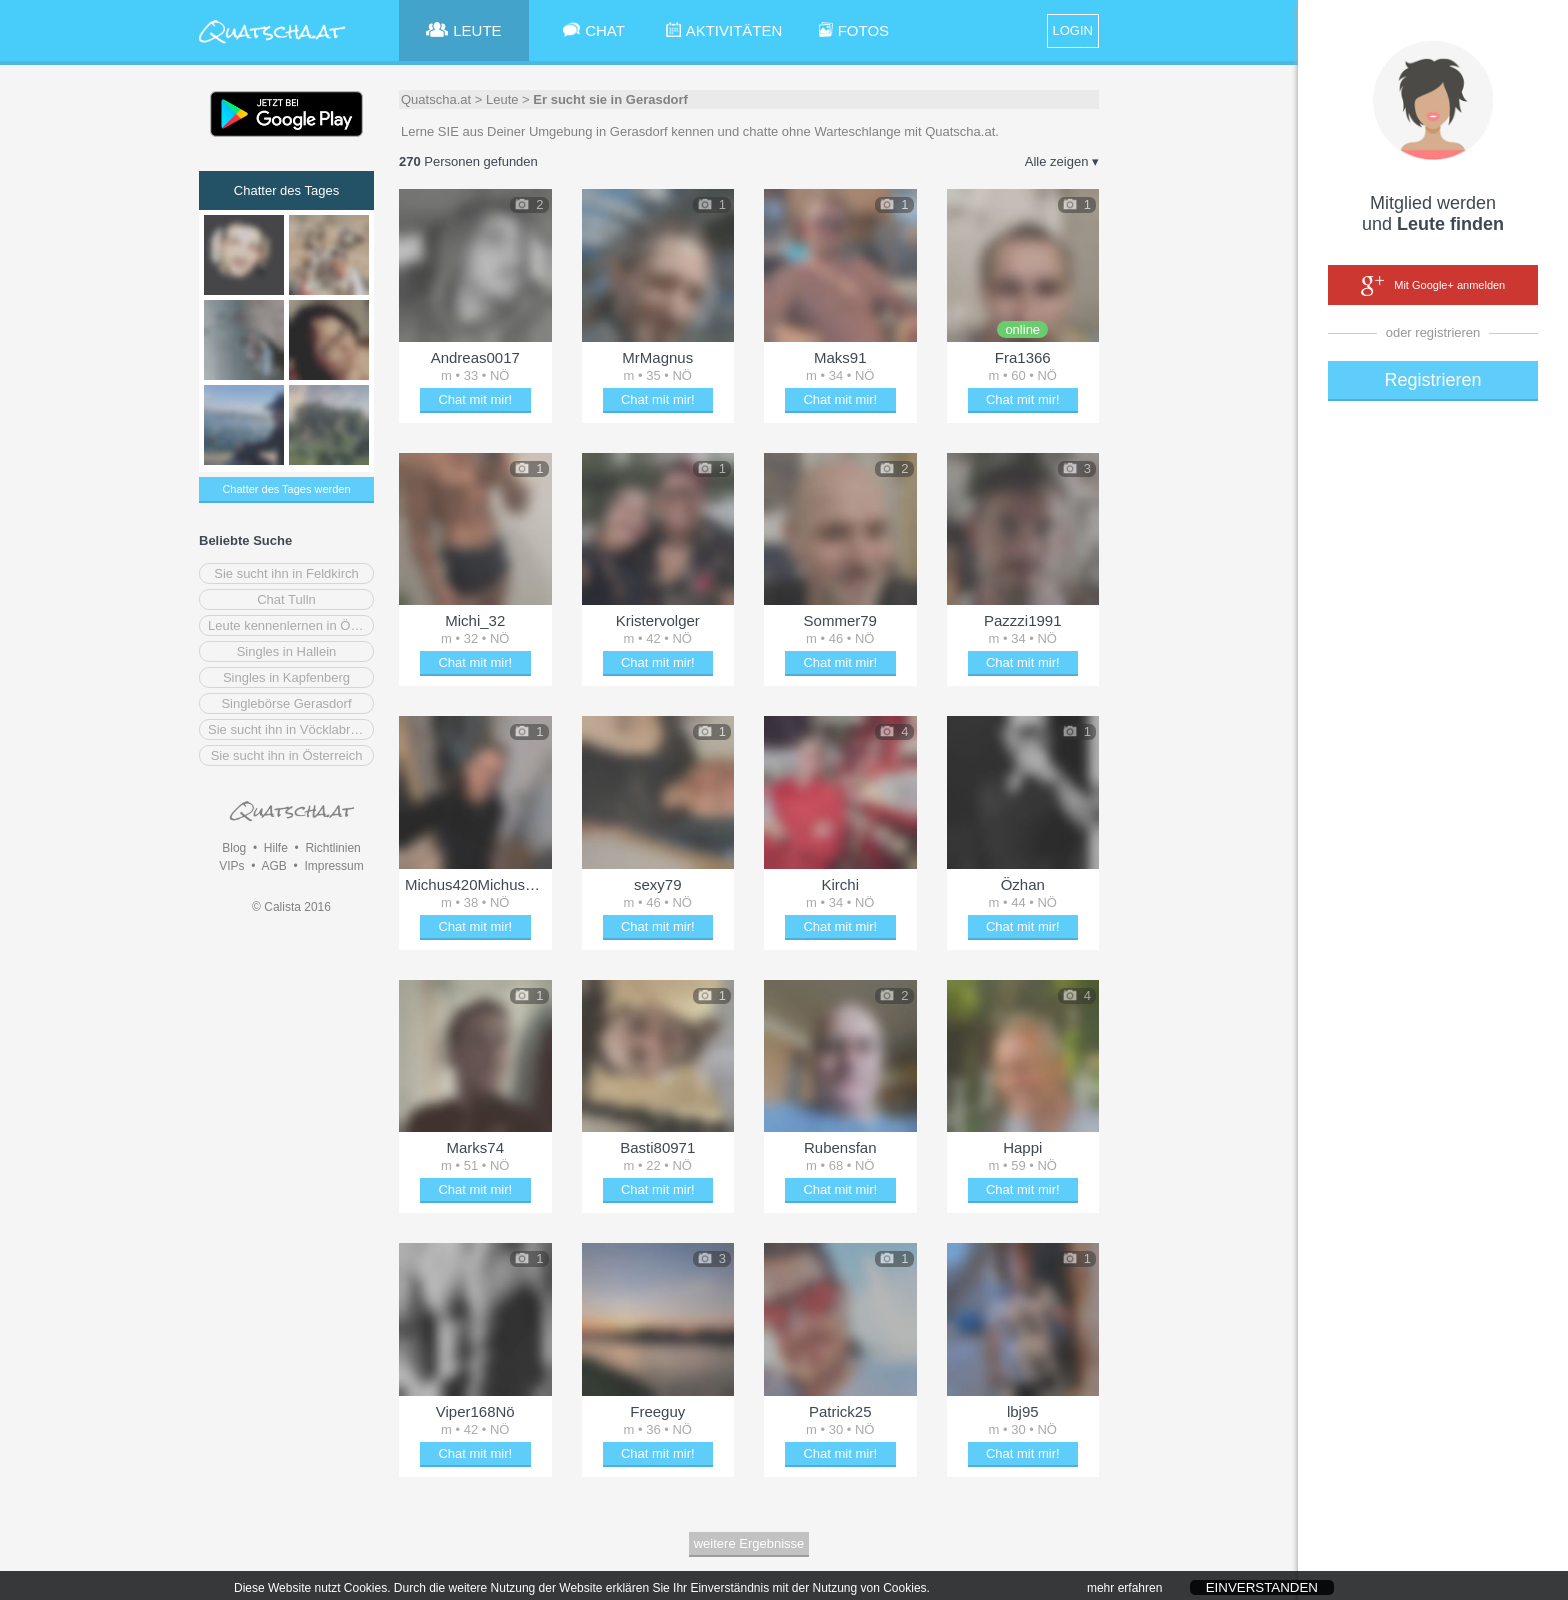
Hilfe (276, 848)
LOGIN (1073, 30)
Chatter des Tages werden (286, 489)
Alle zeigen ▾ (1062, 161)
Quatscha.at (436, 99)
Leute (502, 99)
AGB (273, 866)
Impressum (333, 866)
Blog (234, 848)
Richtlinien (332, 848)
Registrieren (1432, 380)
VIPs (231, 866)
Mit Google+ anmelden (1433, 286)
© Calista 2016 (291, 907)
